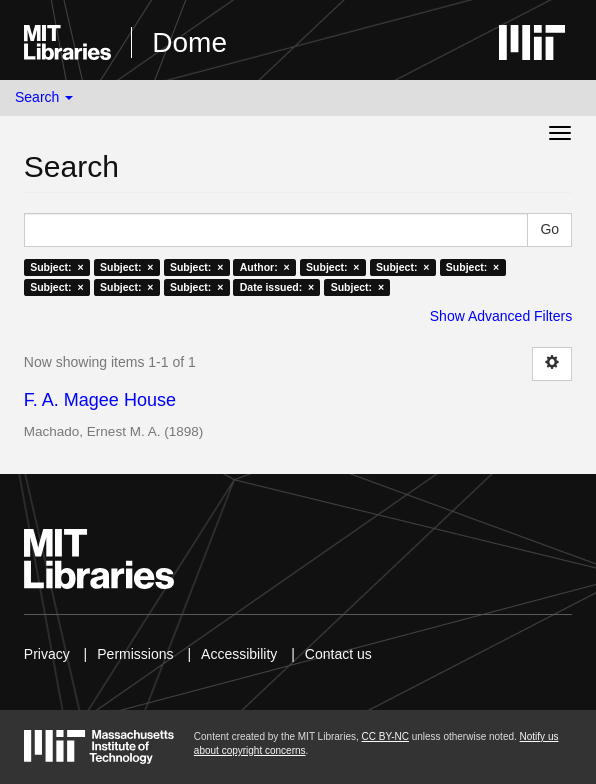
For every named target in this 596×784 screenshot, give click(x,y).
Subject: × (56, 267)
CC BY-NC (385, 736)
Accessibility (239, 654)
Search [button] (44, 97)
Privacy (47, 654)
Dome (189, 42)
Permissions (135, 654)
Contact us (338, 654)
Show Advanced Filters (501, 316)
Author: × (265, 267)
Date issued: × (277, 287)
